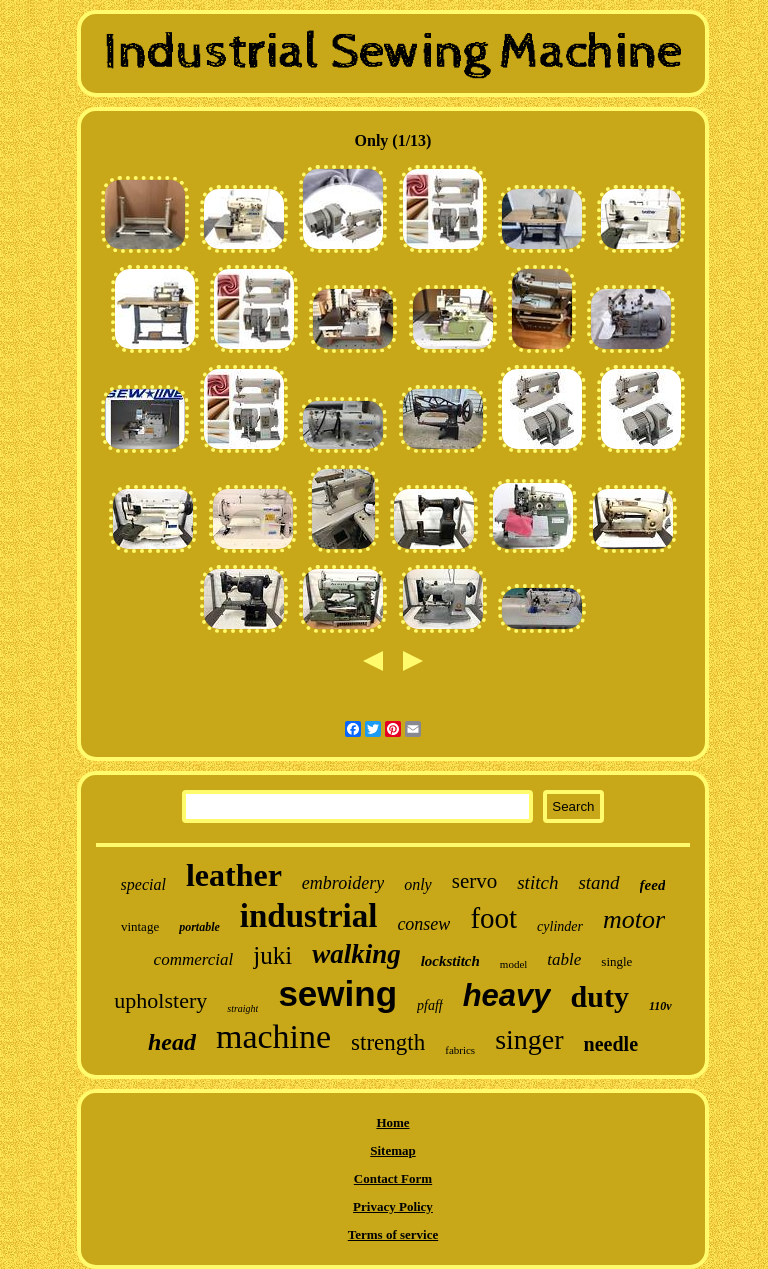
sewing (337, 993)
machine (273, 1036)
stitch (537, 882)
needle (611, 1044)
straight (242, 1008)
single (616, 961)
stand (598, 882)
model (514, 964)
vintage (140, 926)
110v (660, 1006)
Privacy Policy (393, 1206)
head (172, 1042)
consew (423, 924)
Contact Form (393, 1178)
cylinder (560, 926)
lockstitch (450, 961)
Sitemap (393, 1150)
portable (199, 927)
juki (272, 955)
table (564, 959)
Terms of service (393, 1234)
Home (392, 1122)
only (418, 884)
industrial (309, 916)
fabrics (460, 1050)
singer (529, 1039)
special (143, 884)
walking (356, 954)
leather (234, 875)
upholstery (160, 1000)
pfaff (430, 1005)
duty (600, 996)
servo (475, 881)
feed (653, 885)
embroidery (343, 883)
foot (493, 918)
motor (634, 919)
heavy (507, 995)
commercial (194, 959)
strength (388, 1042)
